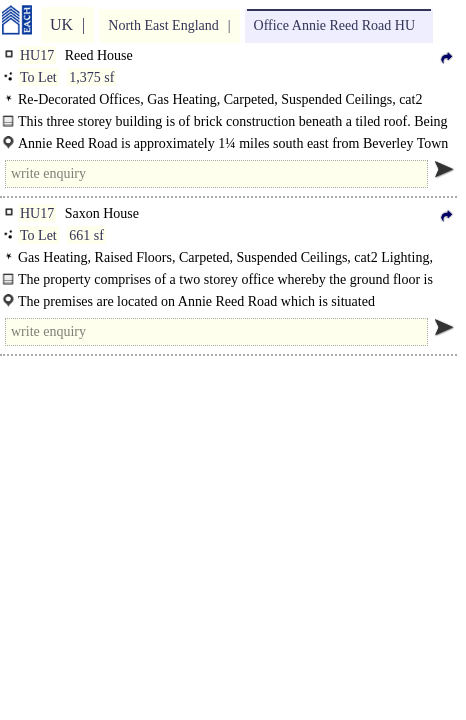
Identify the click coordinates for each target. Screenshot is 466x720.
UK (61, 24)
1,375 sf (91, 77)
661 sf (86, 235)
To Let (38, 77)
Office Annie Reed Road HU (334, 25)
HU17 (37, 55)
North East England (163, 25)
